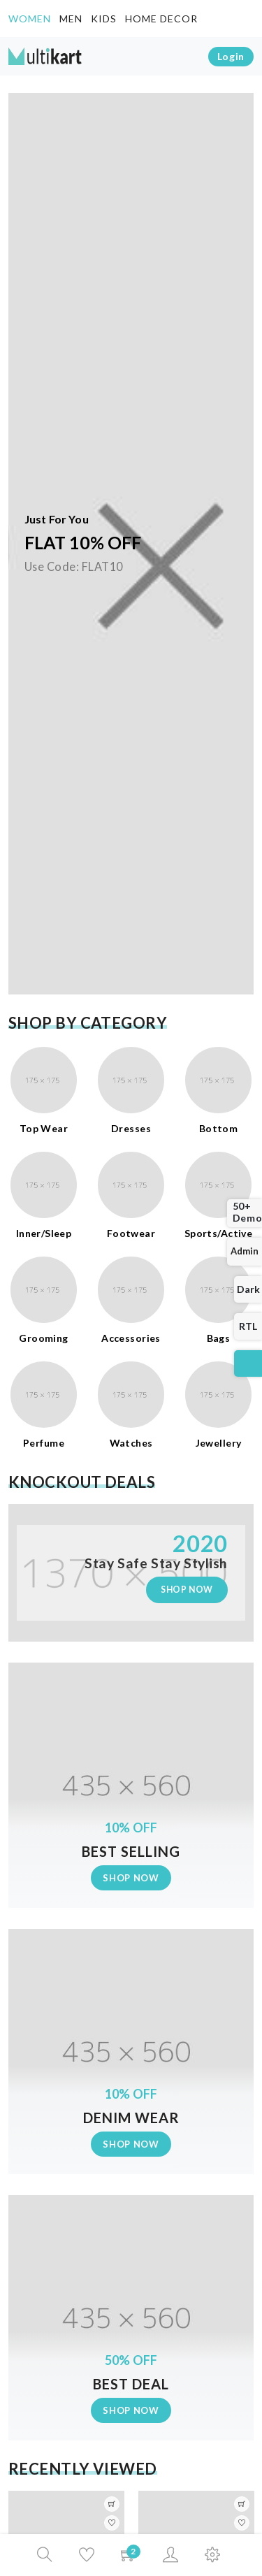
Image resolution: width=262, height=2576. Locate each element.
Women (33, 17)
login (231, 56)
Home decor (161, 18)
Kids (104, 18)
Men (70, 18)
